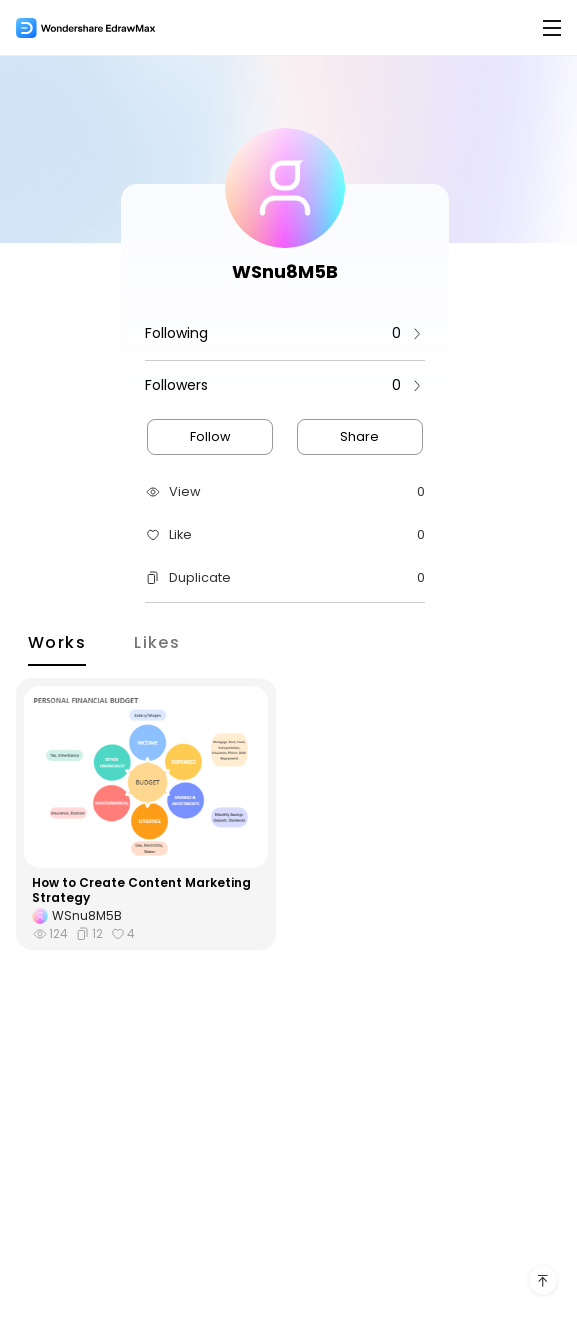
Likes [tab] (157, 641)
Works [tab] (57, 641)
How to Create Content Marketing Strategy (141, 890)
